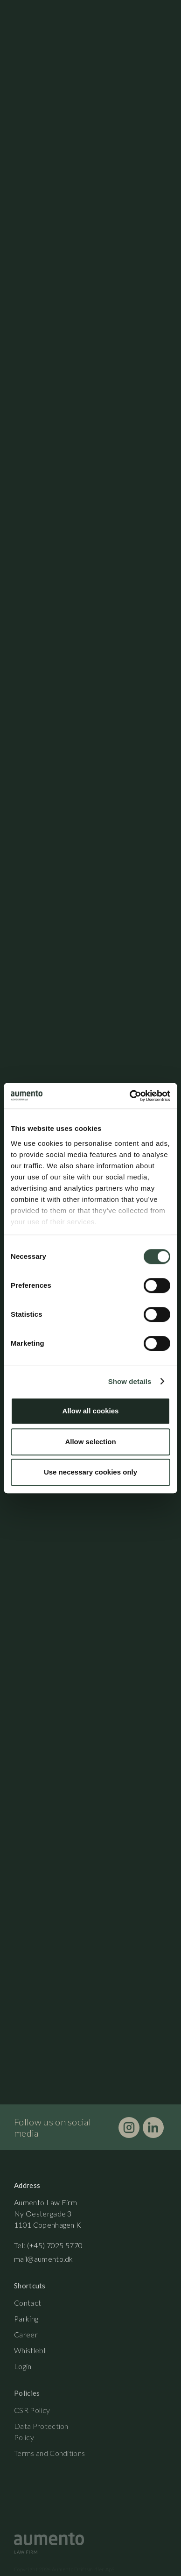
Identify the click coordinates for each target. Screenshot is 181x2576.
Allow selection (90, 1442)
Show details (130, 1381)
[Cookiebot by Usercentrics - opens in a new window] (130, 1096)
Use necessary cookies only (90, 1472)
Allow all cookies (91, 1411)
